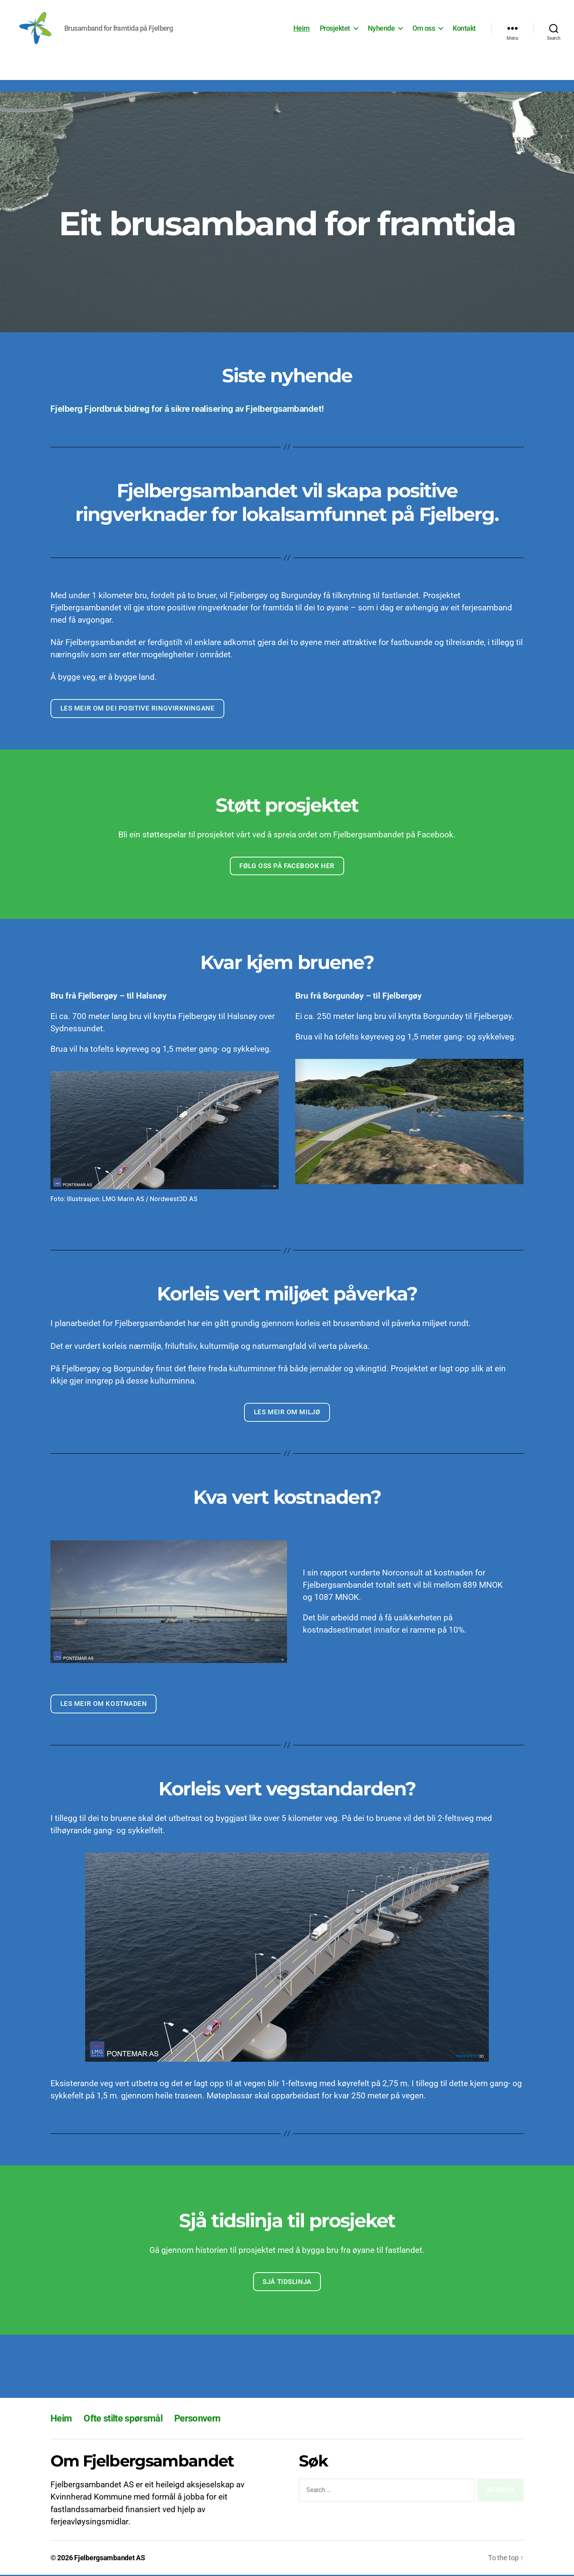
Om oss (423, 28)
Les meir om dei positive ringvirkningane (137, 710)
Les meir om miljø (287, 1413)
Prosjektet (335, 28)
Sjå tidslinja (287, 2283)
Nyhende (381, 28)
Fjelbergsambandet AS (109, 2559)
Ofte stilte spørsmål (123, 2419)
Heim (301, 28)
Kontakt (464, 28)
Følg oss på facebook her (287, 867)
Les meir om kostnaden (103, 1705)
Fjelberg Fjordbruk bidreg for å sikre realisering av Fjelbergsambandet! (187, 410)
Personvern (197, 2419)
